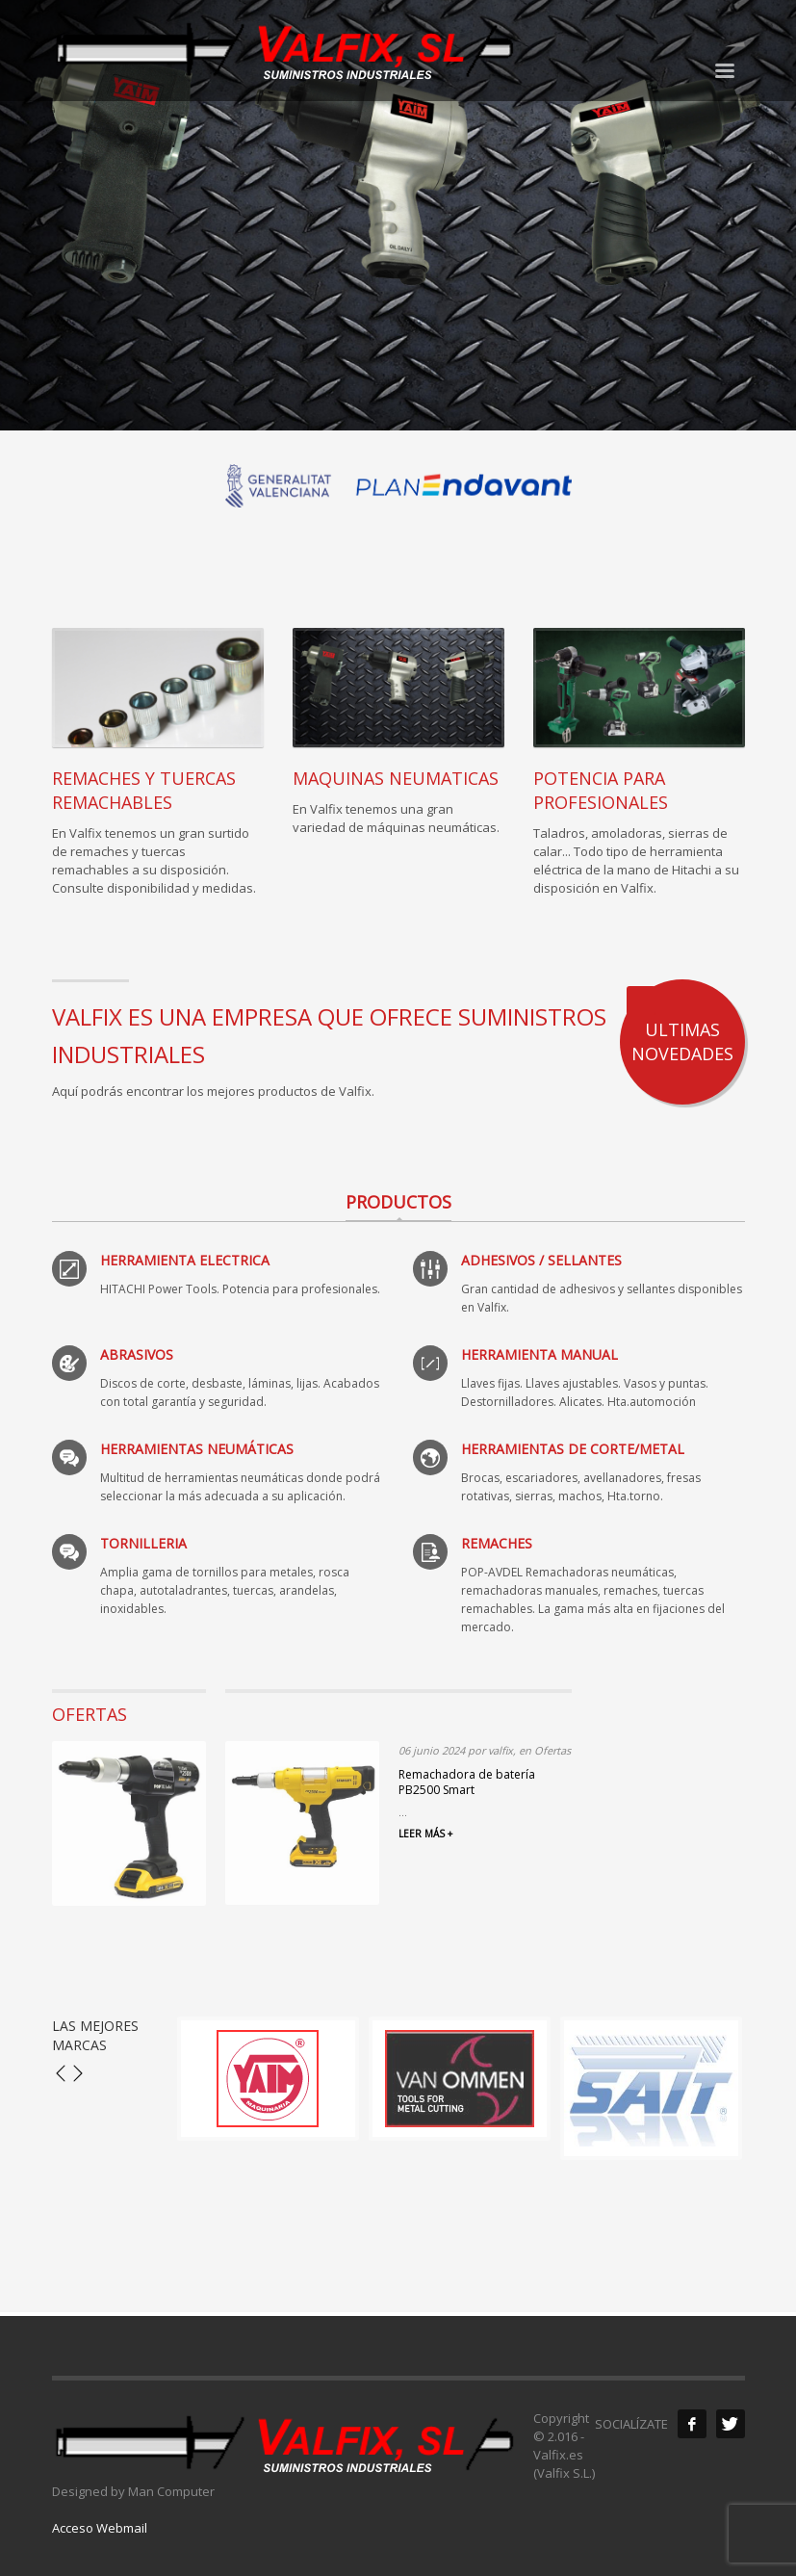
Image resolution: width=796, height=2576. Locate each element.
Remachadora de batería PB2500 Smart (466, 1782)
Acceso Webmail (99, 2528)
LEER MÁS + (425, 1833)
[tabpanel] (398, 215)
